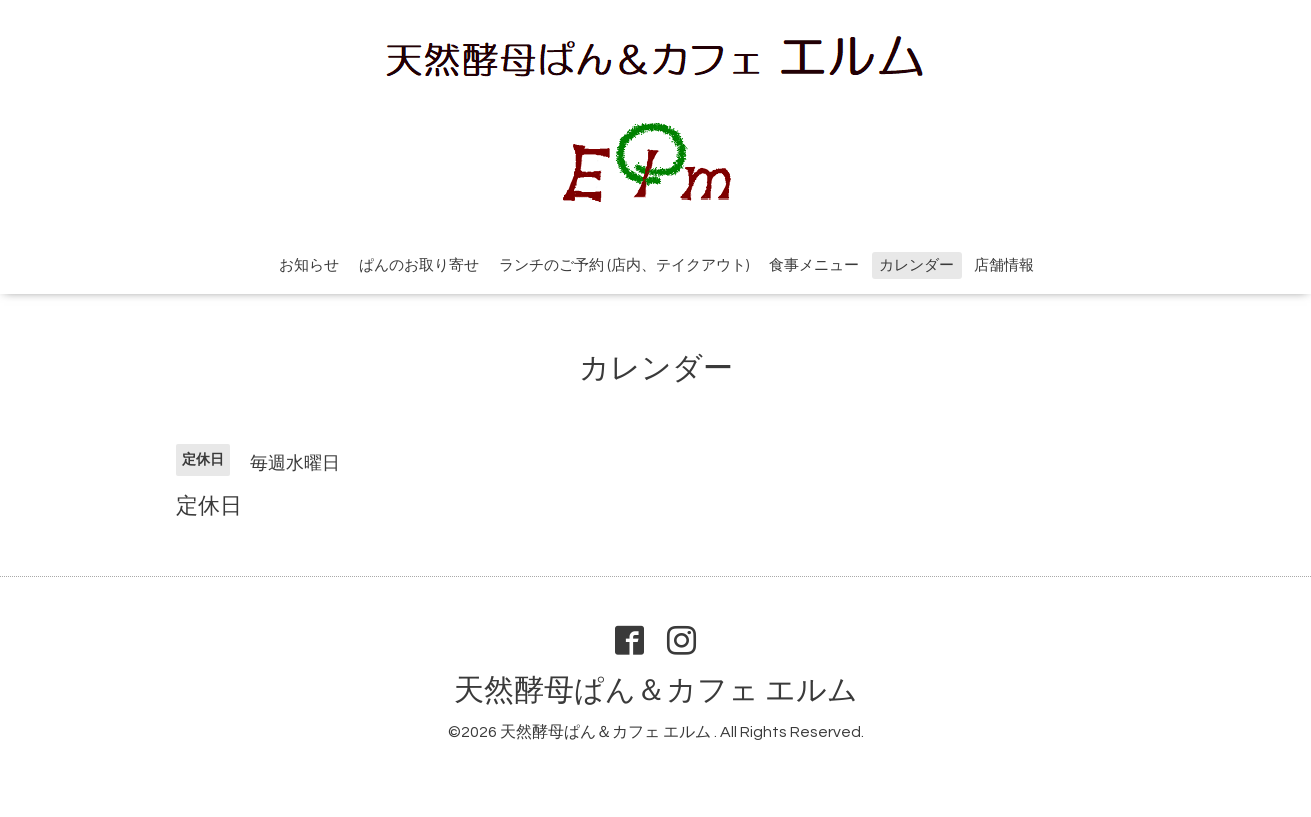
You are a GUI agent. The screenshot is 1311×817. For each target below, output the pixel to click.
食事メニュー (814, 265)
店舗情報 (1004, 265)
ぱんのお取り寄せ (419, 265)
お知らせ (309, 265)
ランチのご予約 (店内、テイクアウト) (624, 265)
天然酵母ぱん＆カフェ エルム (656, 690)
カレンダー (916, 265)
